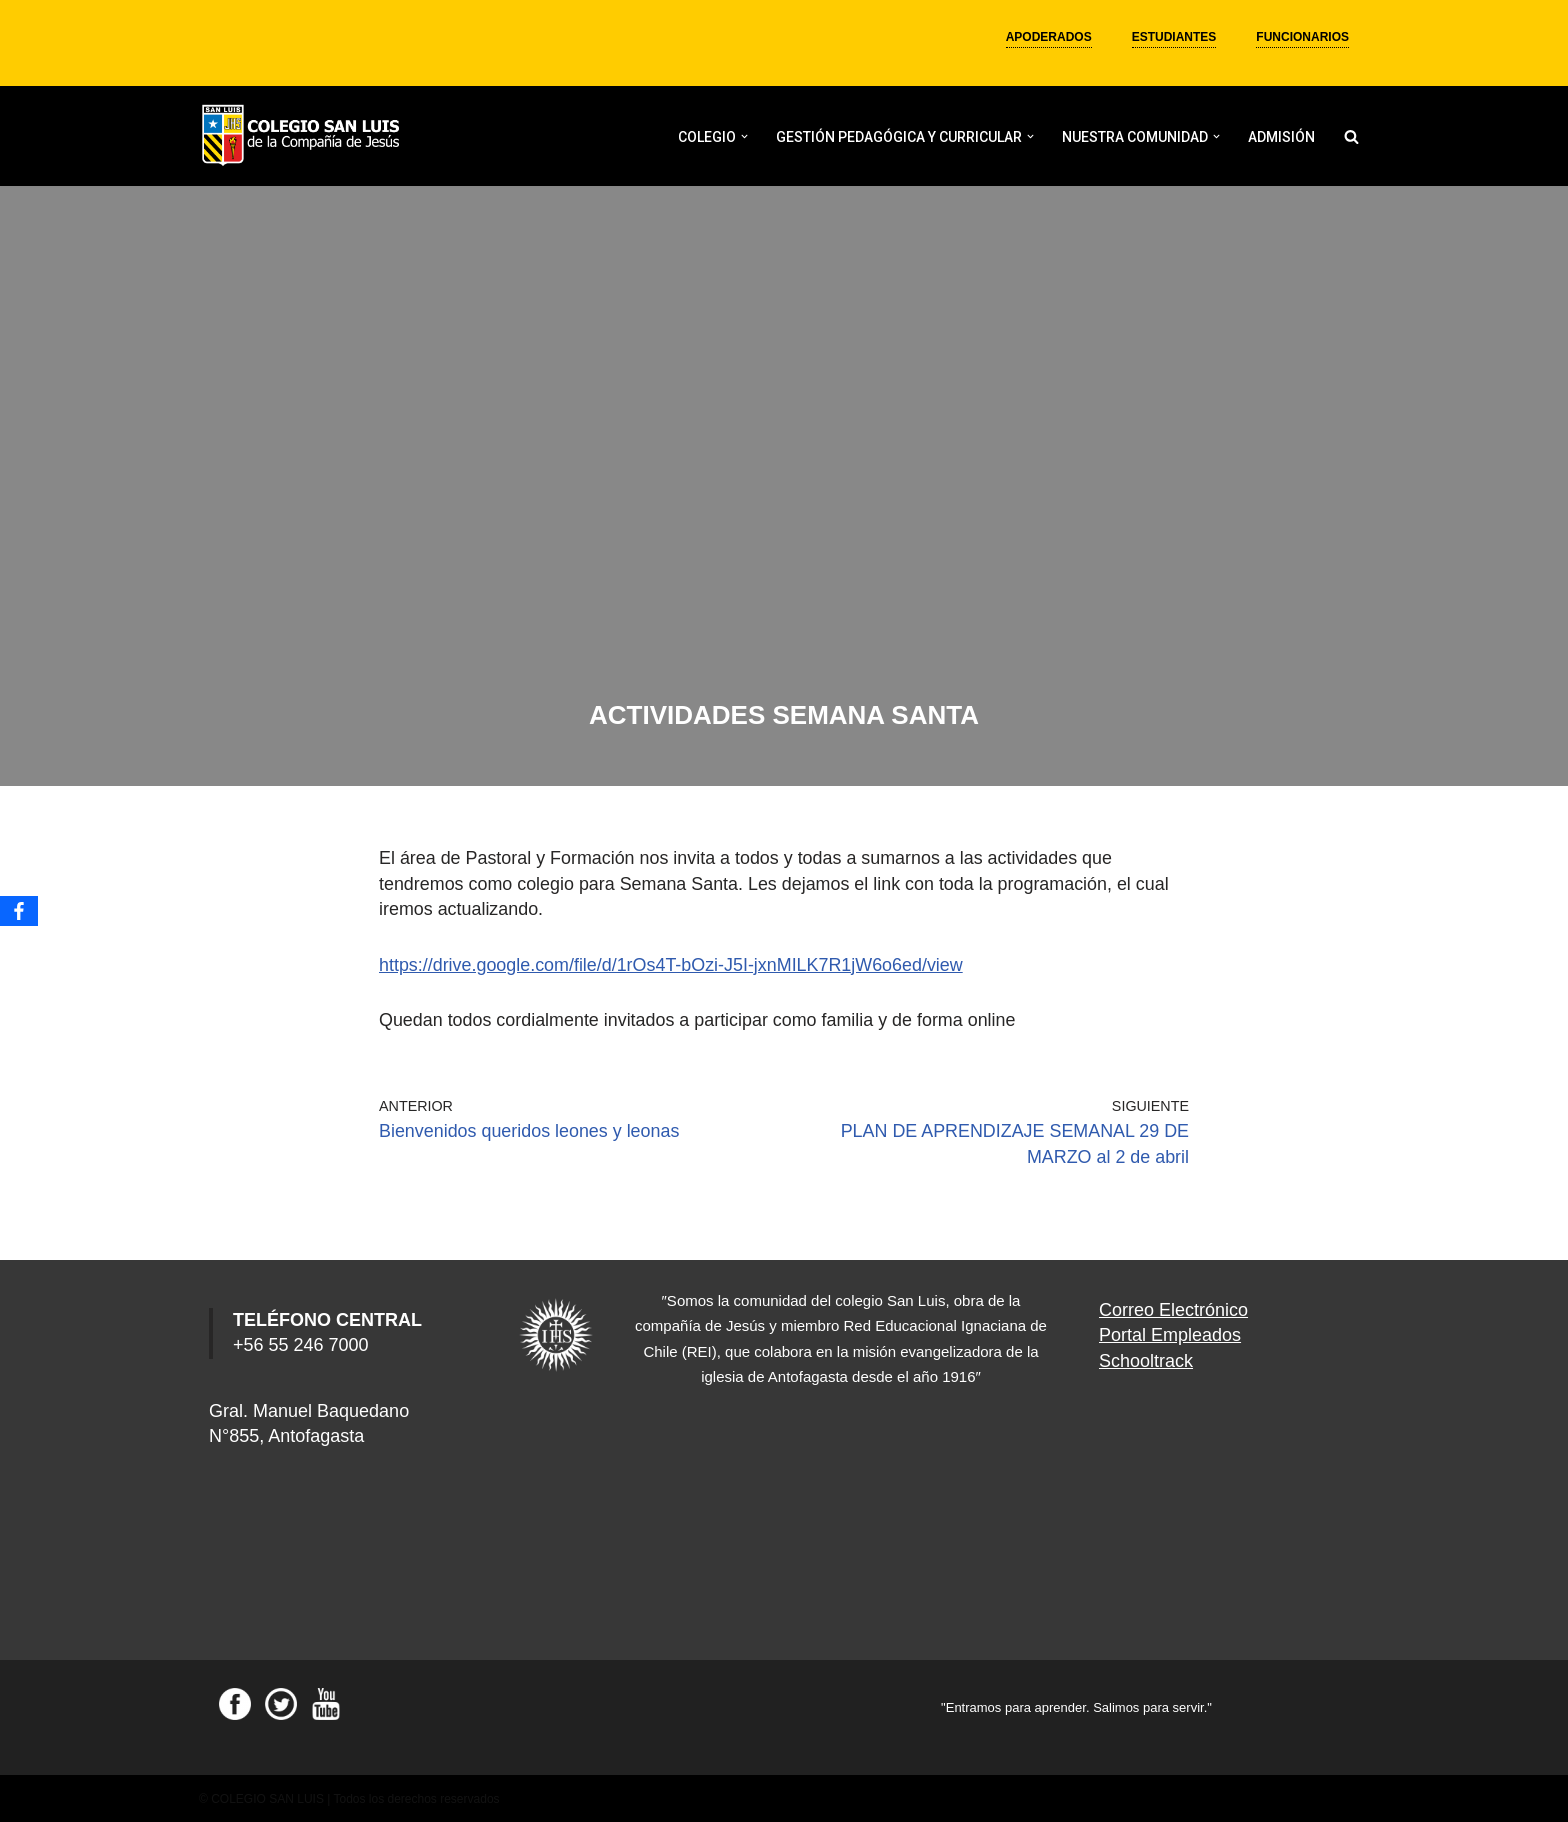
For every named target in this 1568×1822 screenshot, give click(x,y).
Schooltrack (1146, 1358)
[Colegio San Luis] (304, 136)
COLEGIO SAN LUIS (267, 1797)
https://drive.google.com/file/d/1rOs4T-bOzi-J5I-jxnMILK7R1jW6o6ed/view (672, 964)
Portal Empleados (1170, 1333)
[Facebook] (19, 911)
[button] (744, 136)
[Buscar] (1351, 136)
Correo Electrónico (1173, 1308)
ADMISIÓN (1281, 137)
